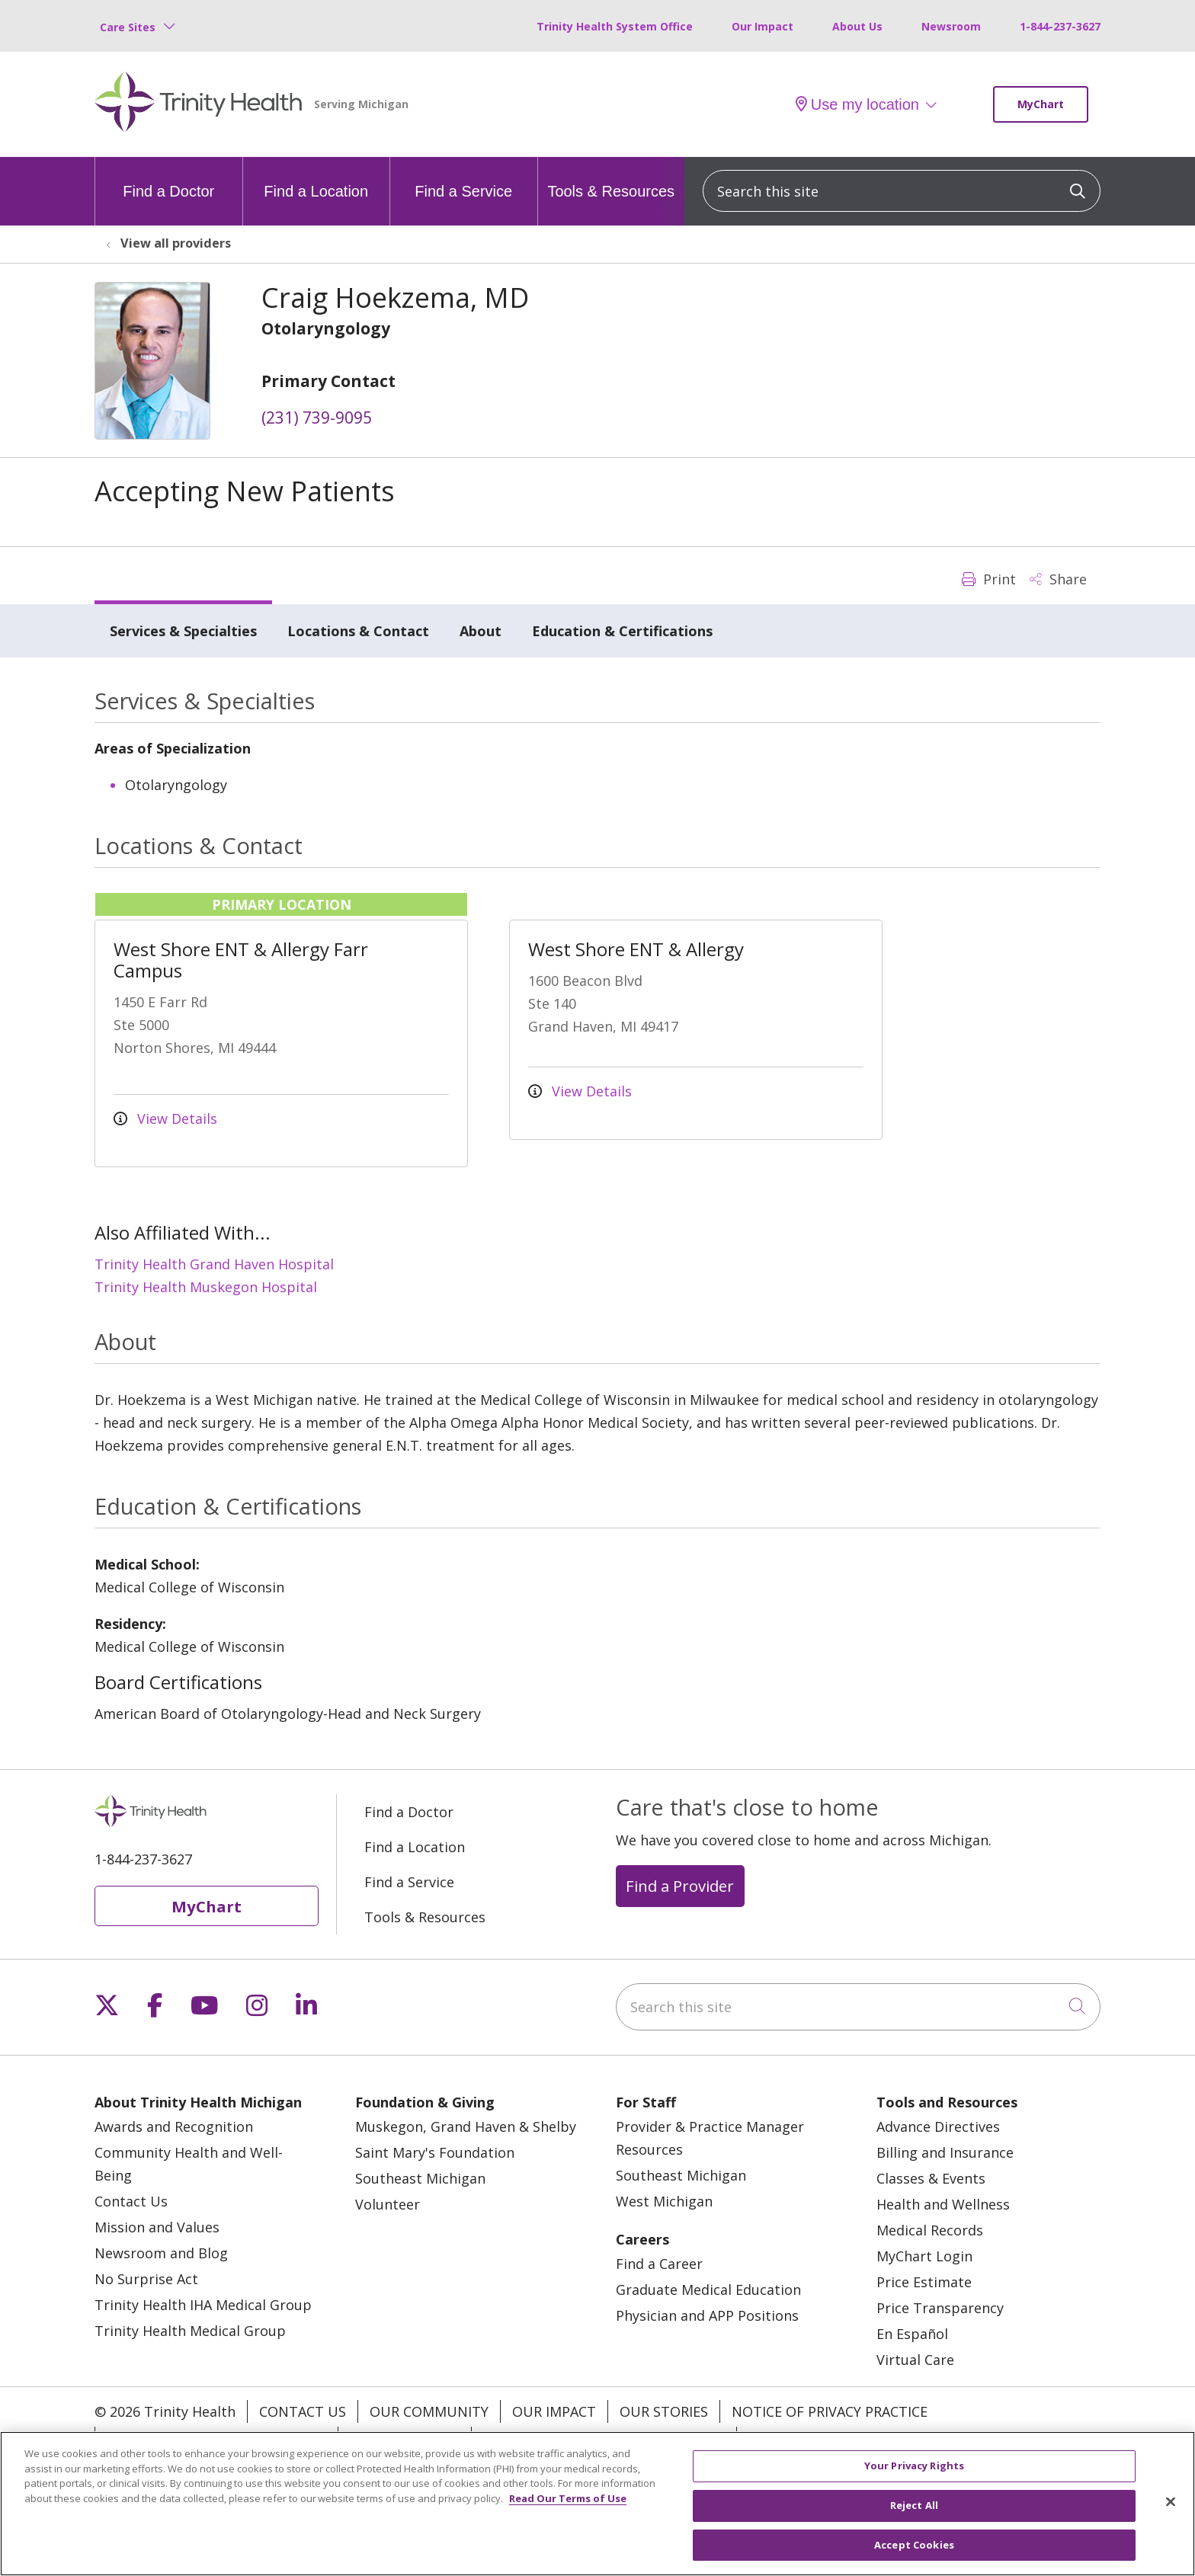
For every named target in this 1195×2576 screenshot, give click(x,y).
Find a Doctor (168, 178)
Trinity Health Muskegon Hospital (206, 1287)
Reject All (914, 2519)
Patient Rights (405, 2438)
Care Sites (127, 27)
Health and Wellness (943, 2204)
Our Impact (762, 26)
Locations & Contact (358, 631)
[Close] (1170, 2516)
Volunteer (387, 2204)
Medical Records (929, 2230)
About (480, 631)
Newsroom (951, 26)
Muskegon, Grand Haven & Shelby (465, 2126)
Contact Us (131, 2201)
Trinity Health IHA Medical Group (203, 2305)
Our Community (429, 2411)
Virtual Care (915, 2359)
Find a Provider (680, 1885)
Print (989, 579)
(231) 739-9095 (316, 417)
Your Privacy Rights (821, 2438)
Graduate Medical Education (708, 2289)
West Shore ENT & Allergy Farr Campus (241, 959)
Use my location (857, 104)
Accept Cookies (914, 2558)
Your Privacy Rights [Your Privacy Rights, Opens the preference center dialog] (914, 2479)
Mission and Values (157, 2227)
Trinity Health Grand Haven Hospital (214, 1264)
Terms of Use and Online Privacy (604, 2438)
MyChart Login (924, 2256)
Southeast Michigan (420, 2178)
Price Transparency (940, 2308)
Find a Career (659, 2263)
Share (1058, 579)
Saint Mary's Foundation (434, 2152)
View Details (165, 1118)
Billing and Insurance (945, 2152)
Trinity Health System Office (615, 26)
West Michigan (664, 2201)
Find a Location (316, 178)
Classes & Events (930, 2178)
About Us (857, 26)
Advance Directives (938, 2126)
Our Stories (664, 2411)
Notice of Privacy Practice (829, 2411)
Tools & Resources (611, 178)
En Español (912, 2334)
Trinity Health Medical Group (190, 2331)
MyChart (1040, 104)
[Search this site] (901, 191)
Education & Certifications (622, 631)
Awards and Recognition (174, 2126)
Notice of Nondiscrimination (216, 2438)
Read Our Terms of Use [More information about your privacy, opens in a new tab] (567, 2512)
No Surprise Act (146, 2279)
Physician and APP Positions (707, 2315)
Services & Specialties (183, 631)
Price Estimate (924, 2282)
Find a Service (463, 178)
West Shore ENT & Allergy (636, 949)
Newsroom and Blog (161, 2253)
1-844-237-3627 (1060, 26)
